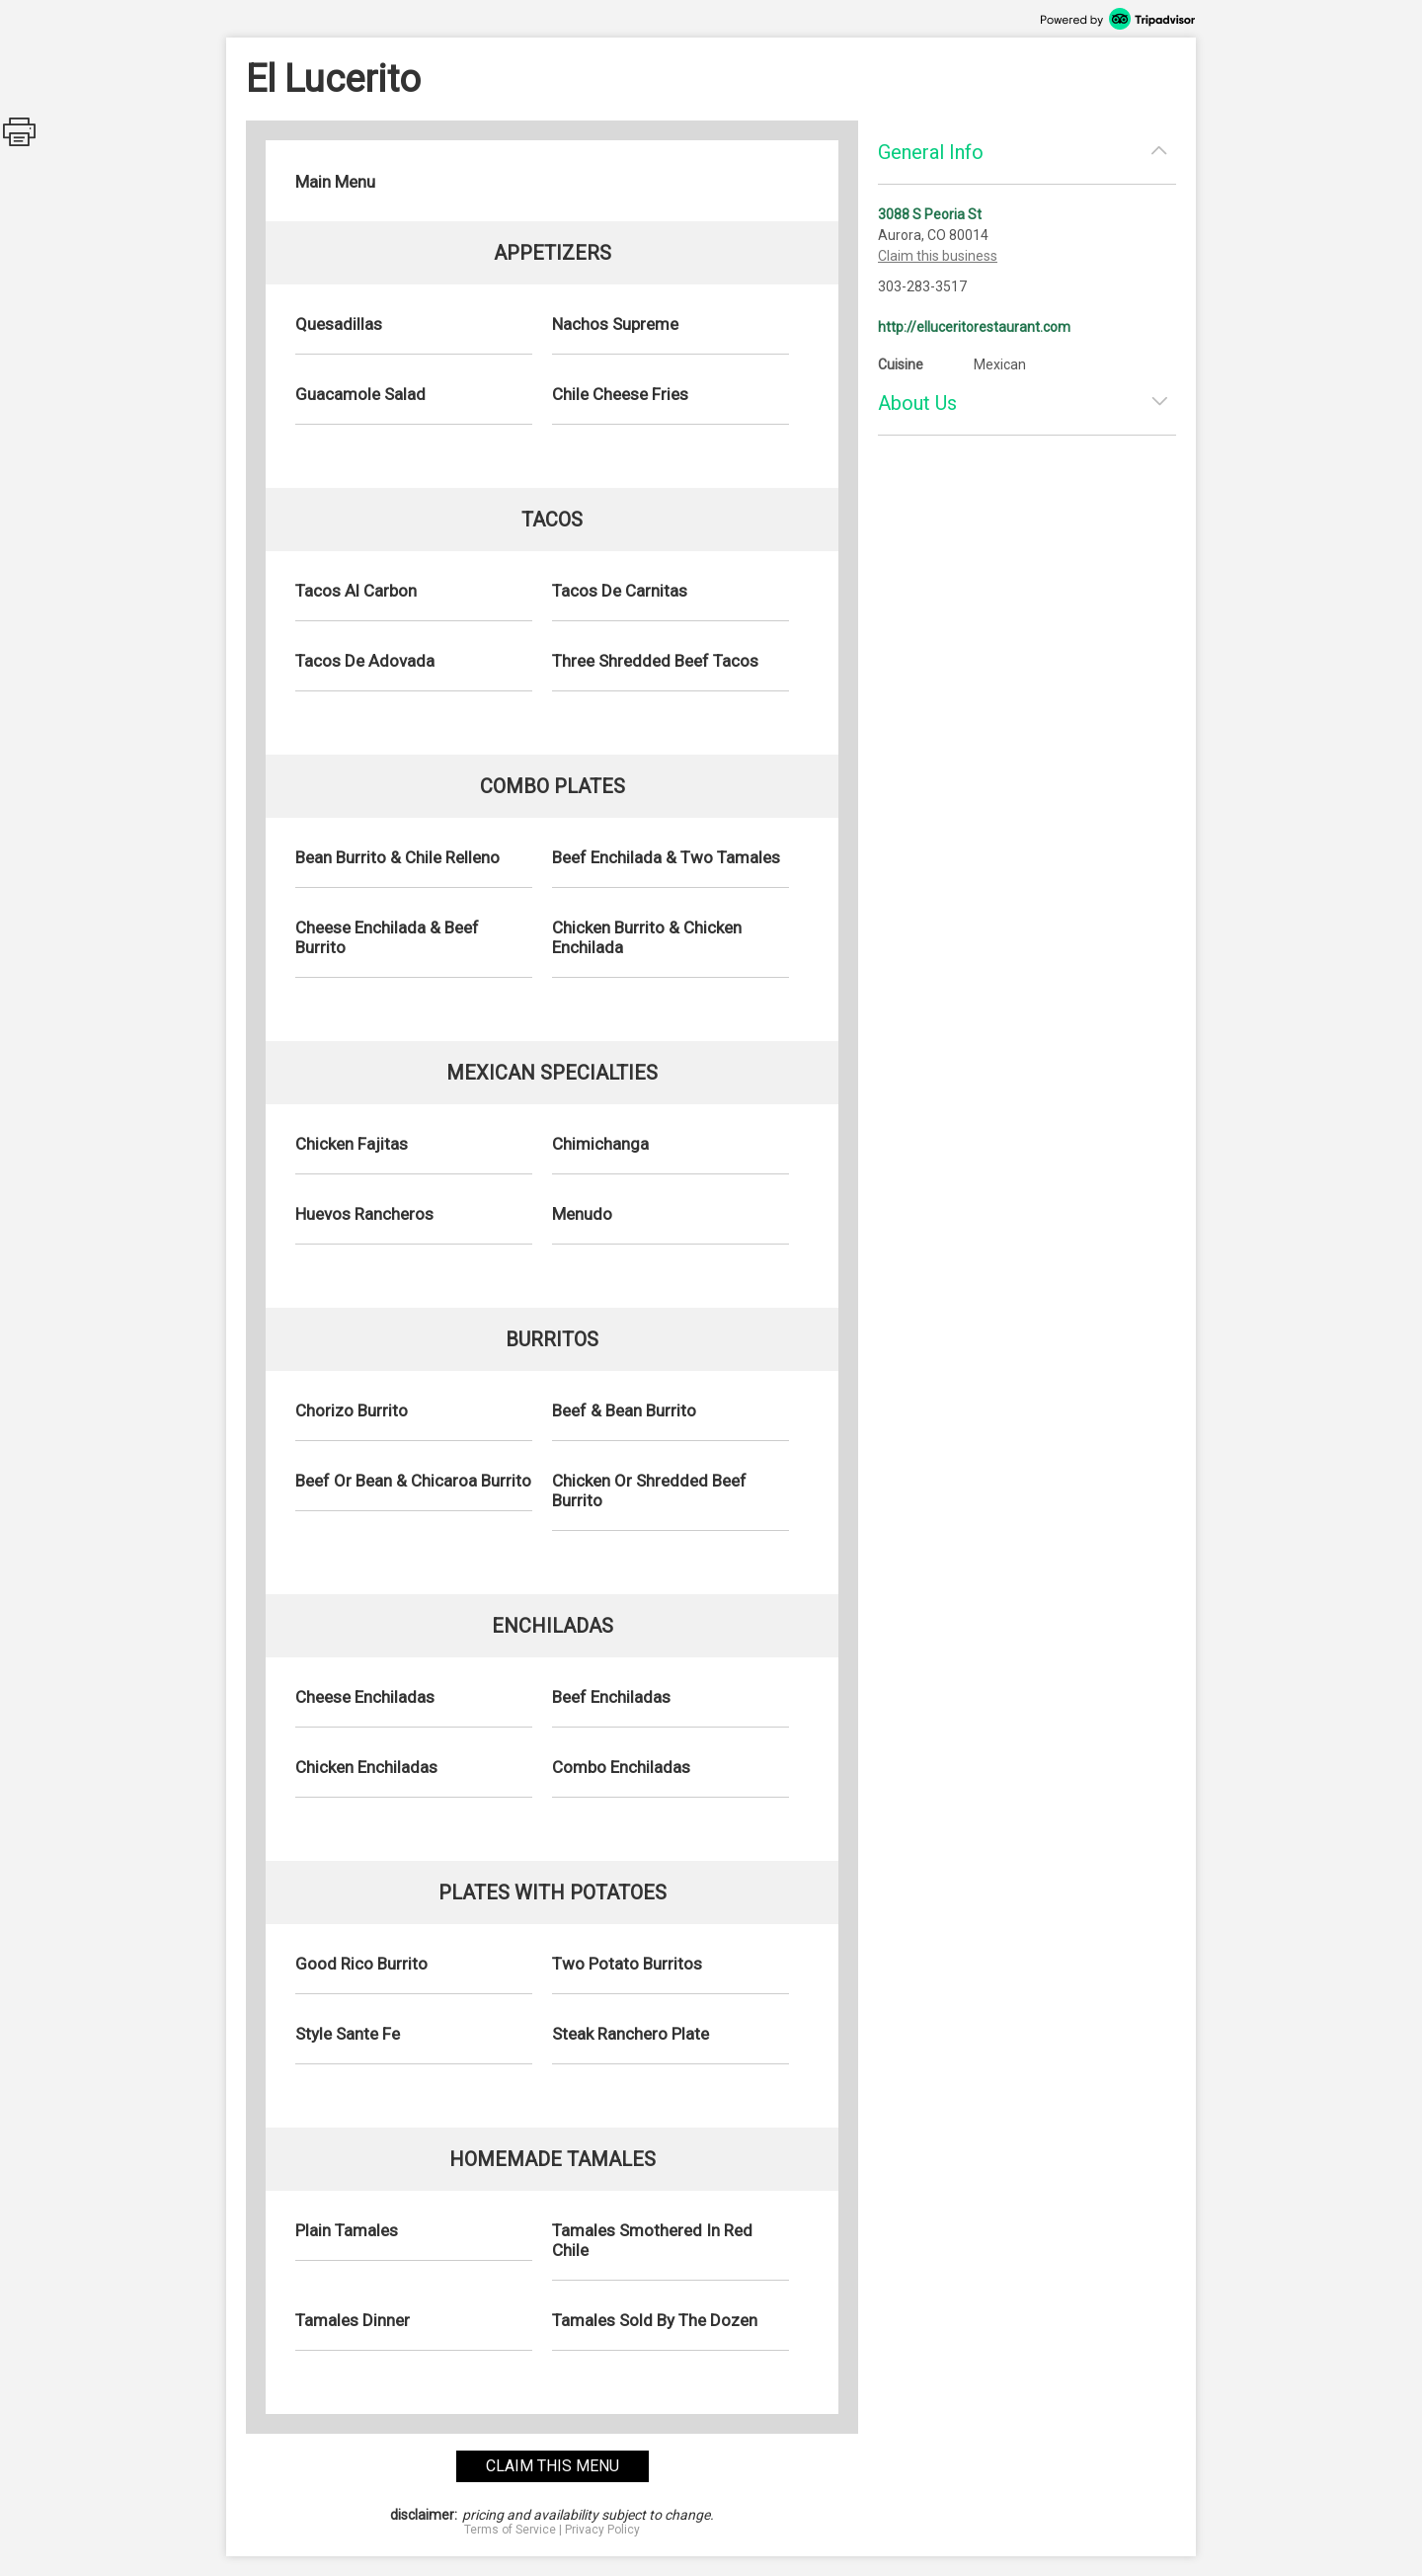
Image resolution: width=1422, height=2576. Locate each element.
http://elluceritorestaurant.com (974, 327)
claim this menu (552, 2465)
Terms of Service (510, 2529)
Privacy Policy (602, 2529)
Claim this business (937, 256)
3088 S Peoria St (930, 214)
